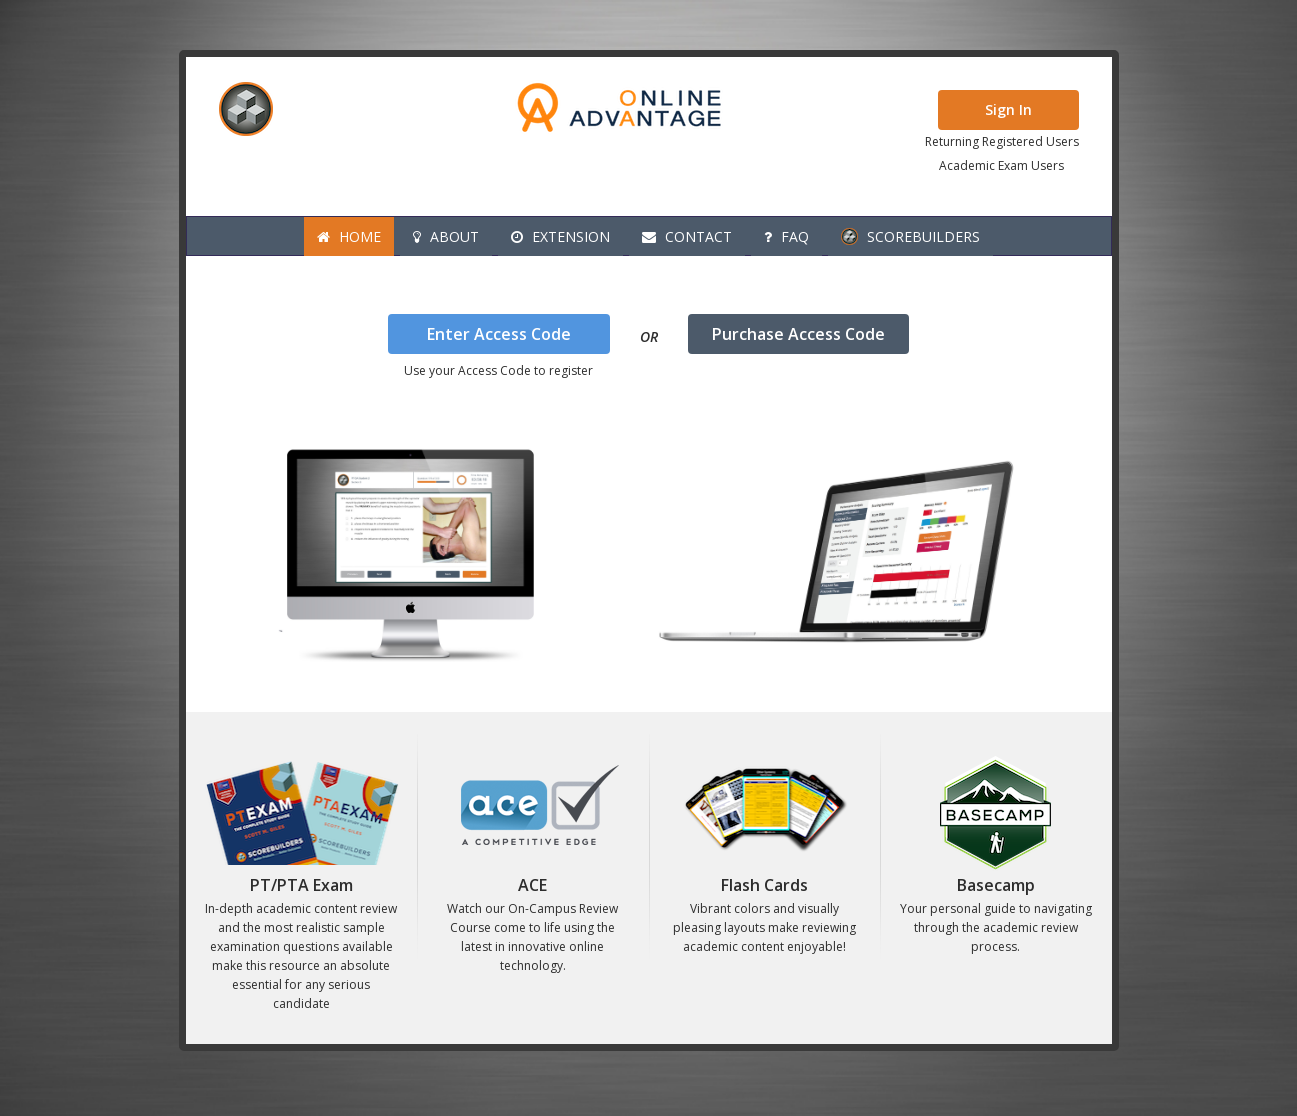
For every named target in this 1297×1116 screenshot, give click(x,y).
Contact (687, 236)
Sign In (1008, 109)
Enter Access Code (499, 334)
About (446, 236)
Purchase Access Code (798, 334)
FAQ (786, 236)
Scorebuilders (910, 236)
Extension (560, 236)
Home (349, 236)
